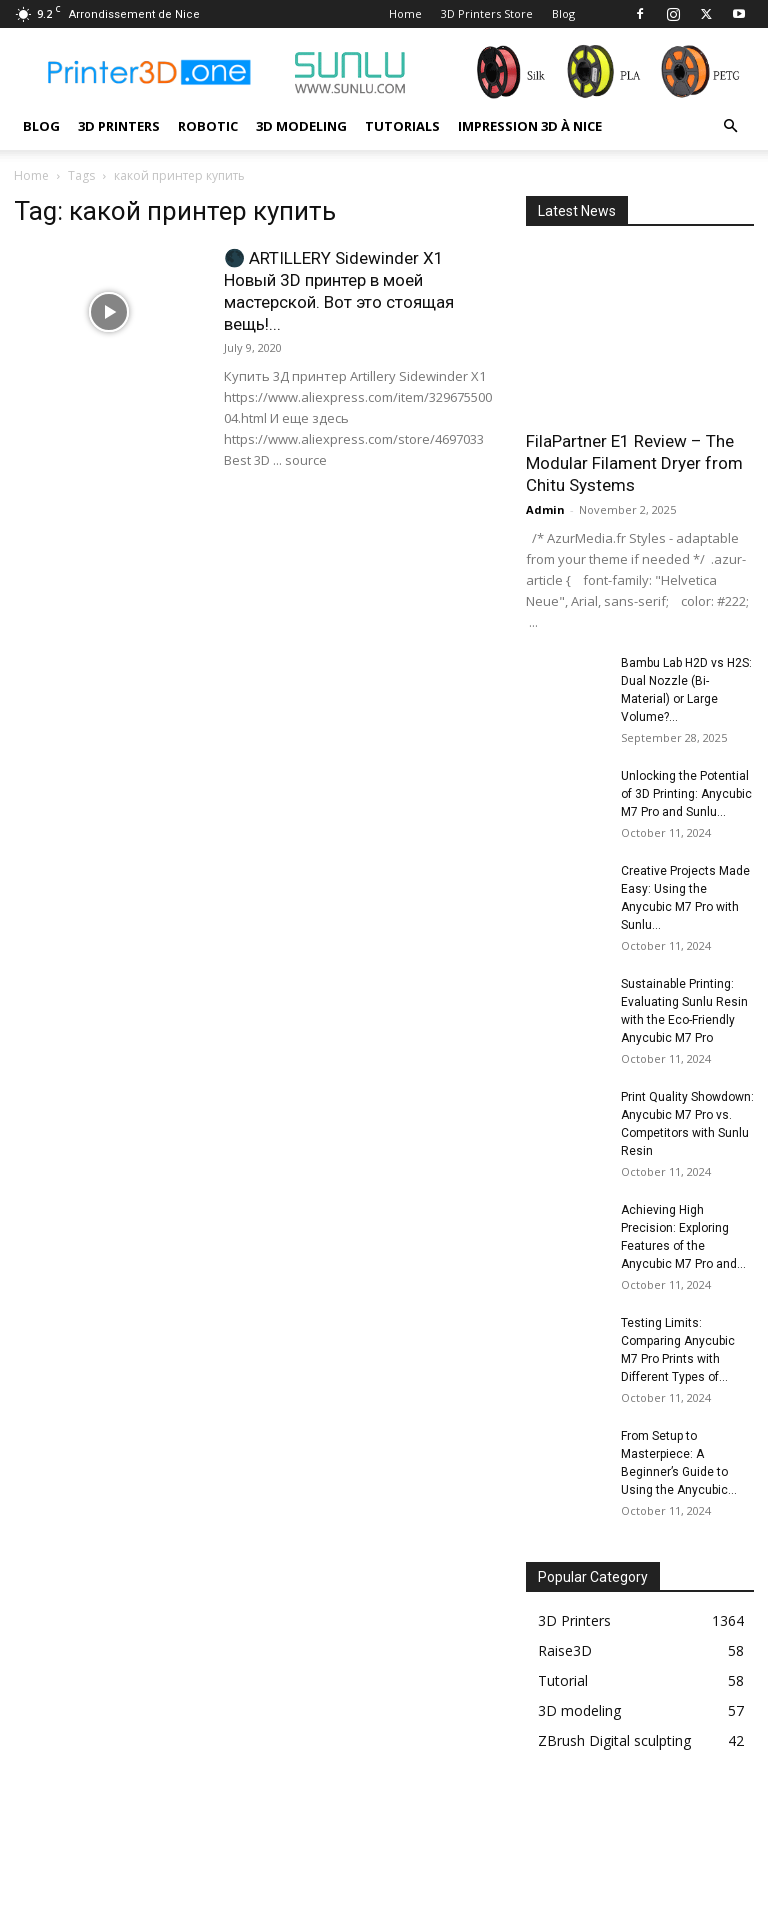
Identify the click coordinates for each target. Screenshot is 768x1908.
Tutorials (402, 126)
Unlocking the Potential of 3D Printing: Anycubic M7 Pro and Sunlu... (686, 794)
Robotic (208, 126)
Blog (563, 13)
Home (405, 13)
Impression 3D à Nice (530, 126)
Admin (545, 509)
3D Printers (119, 126)
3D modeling (301, 126)
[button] (730, 126)
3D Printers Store (487, 13)
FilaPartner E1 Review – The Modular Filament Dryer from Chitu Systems (634, 463)
